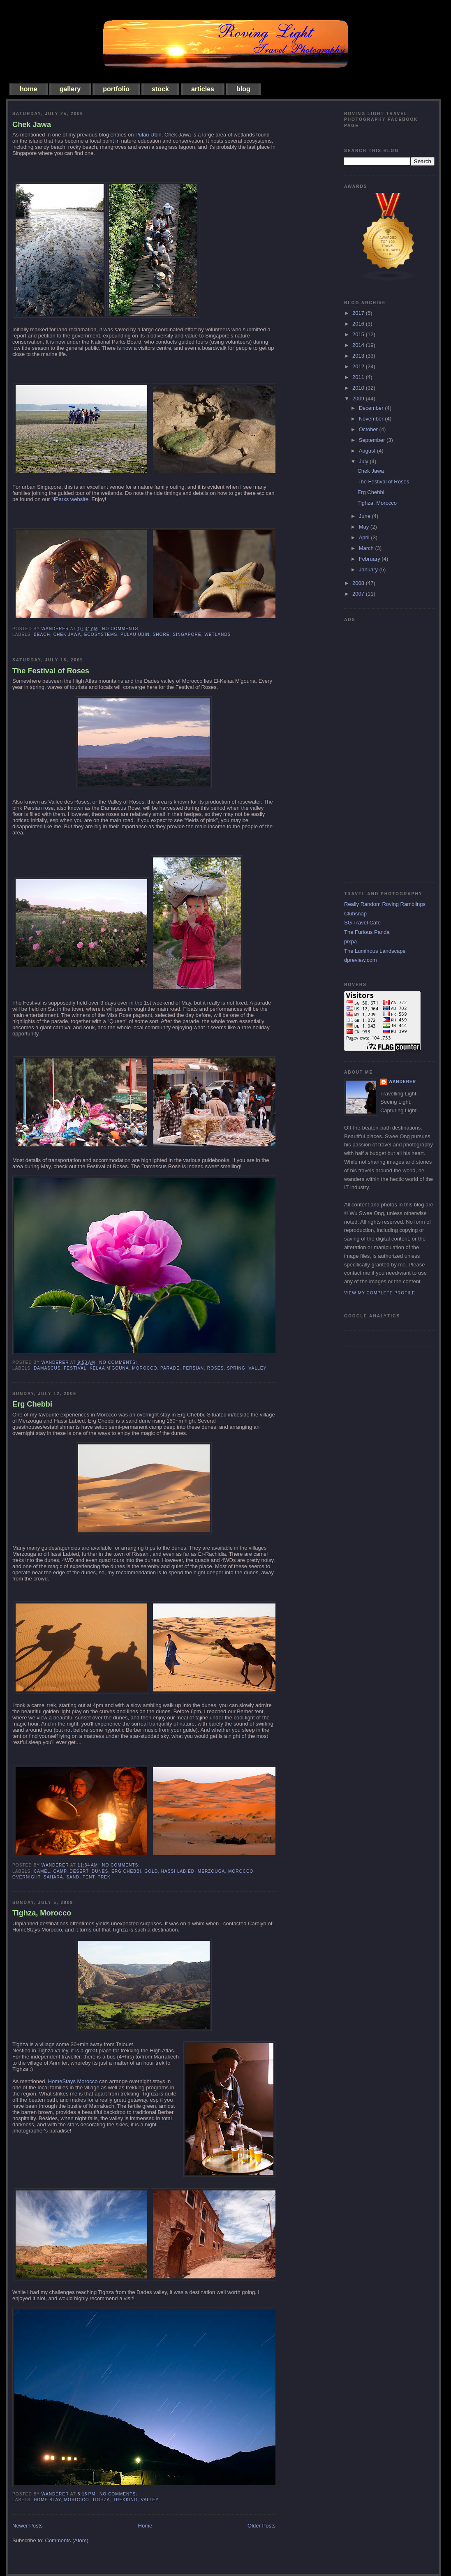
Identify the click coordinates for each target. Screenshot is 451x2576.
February (370, 559)
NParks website (69, 499)
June (365, 516)
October (369, 429)
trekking (125, 2499)
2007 (359, 594)
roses (215, 1368)
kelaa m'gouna (109, 1368)
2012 (359, 366)
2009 (359, 398)
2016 (359, 324)
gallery (70, 88)
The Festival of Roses (50, 671)
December (372, 408)
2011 (359, 377)
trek (104, 1877)
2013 (359, 356)
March (367, 548)
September (372, 440)
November (372, 419)
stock (160, 88)
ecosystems (100, 634)
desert (78, 1871)
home (28, 88)
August (368, 451)
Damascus (47, 1368)
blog (243, 88)
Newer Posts (27, 2526)
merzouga (211, 1871)
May (364, 527)
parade (170, 1368)
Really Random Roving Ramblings (385, 904)
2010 (359, 388)
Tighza (101, 2499)
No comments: (121, 628)
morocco (144, 1368)
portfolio (116, 88)
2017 (359, 313)
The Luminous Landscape (375, 951)
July (364, 461)
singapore (187, 634)
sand (72, 1877)
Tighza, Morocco (41, 1913)
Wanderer (402, 1081)
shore (161, 634)
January (369, 569)
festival (75, 1368)
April (365, 537)
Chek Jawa (31, 124)
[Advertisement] (377, 749)
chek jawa (67, 634)
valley (258, 1368)
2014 (359, 345)
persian (193, 1368)
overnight (26, 1877)
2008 (359, 583)
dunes (100, 1871)
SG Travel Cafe (362, 923)
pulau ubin (135, 634)
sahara (53, 1877)
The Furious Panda (367, 932)
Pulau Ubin (148, 135)
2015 (359, 334)
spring (236, 1368)
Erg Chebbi (32, 1404)
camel (42, 1871)
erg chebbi (126, 1871)
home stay (47, 2499)
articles (202, 88)
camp (60, 1871)
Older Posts (261, 2526)
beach (42, 634)
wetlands (217, 634)
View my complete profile (379, 1293)
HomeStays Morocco (73, 2081)
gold (151, 1871)
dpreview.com (360, 960)
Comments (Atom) (66, 2540)
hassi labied (177, 1871)
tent (89, 1877)
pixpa (350, 941)
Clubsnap (355, 913)
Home (145, 2526)
